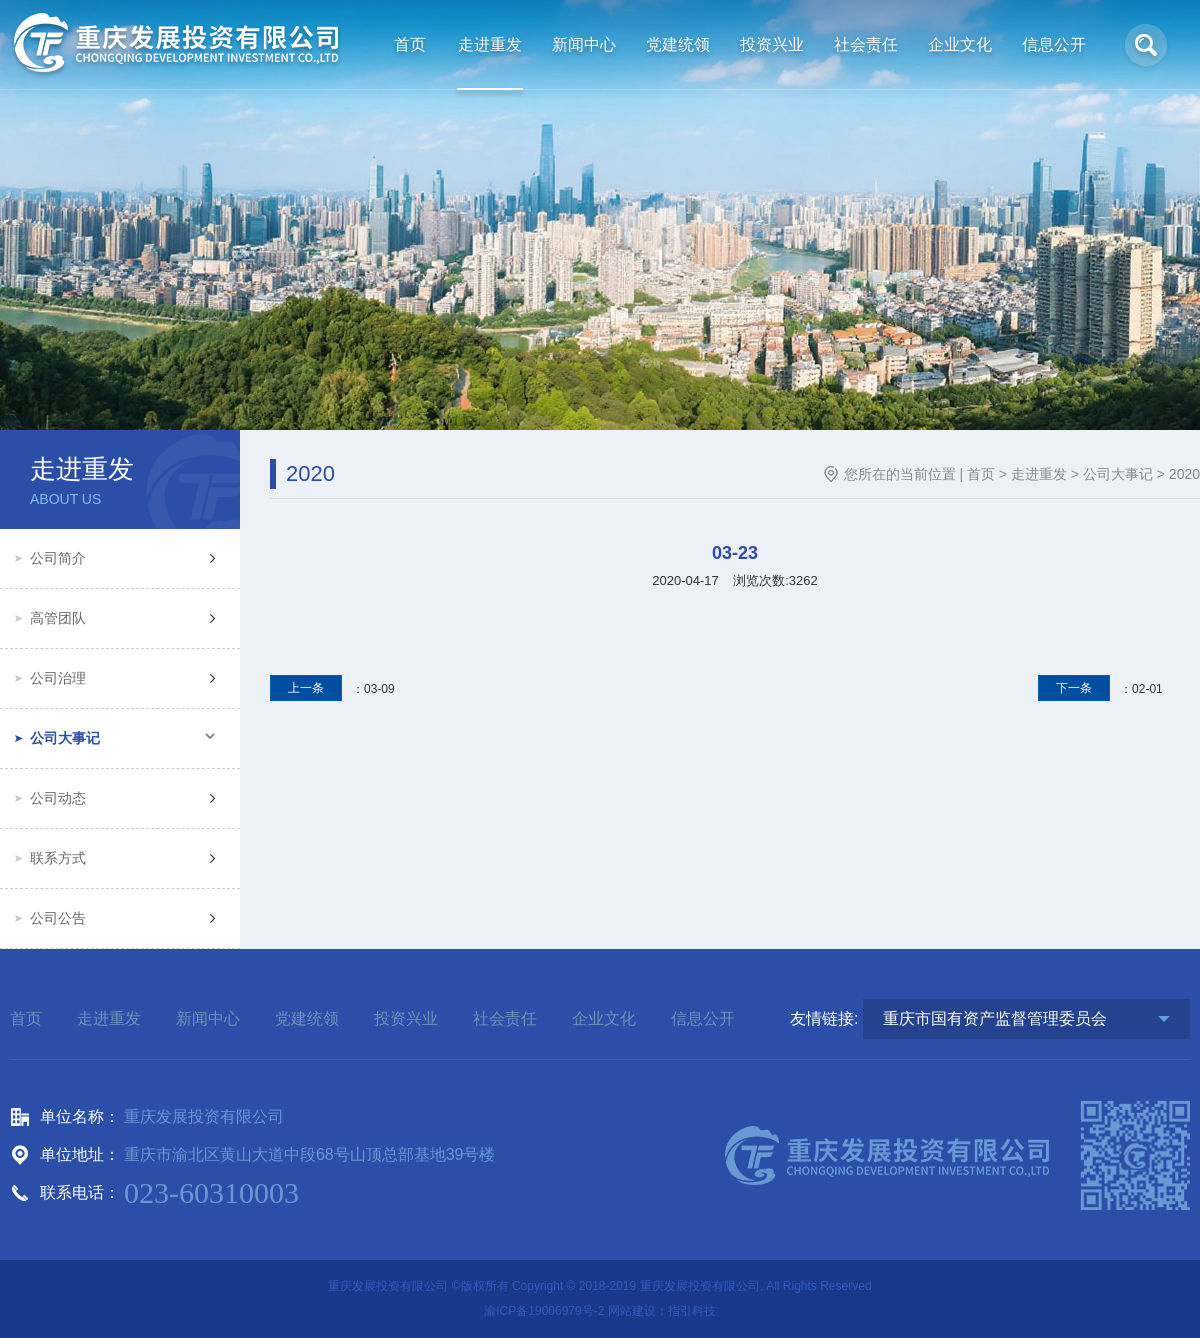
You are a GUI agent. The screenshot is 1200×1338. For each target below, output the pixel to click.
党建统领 (307, 1018)
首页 (981, 474)
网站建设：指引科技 (662, 1311)
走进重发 (1039, 474)
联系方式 (58, 858)
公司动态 (58, 798)
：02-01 (1100, 689)
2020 (1184, 474)
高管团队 (58, 618)
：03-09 (332, 689)
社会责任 (505, 1018)
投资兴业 (406, 1018)
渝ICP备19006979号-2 (544, 1311)
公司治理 (58, 678)
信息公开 (703, 1018)
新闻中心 (208, 1018)
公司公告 (58, 918)
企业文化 (604, 1018)
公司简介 (58, 558)
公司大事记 (65, 738)
